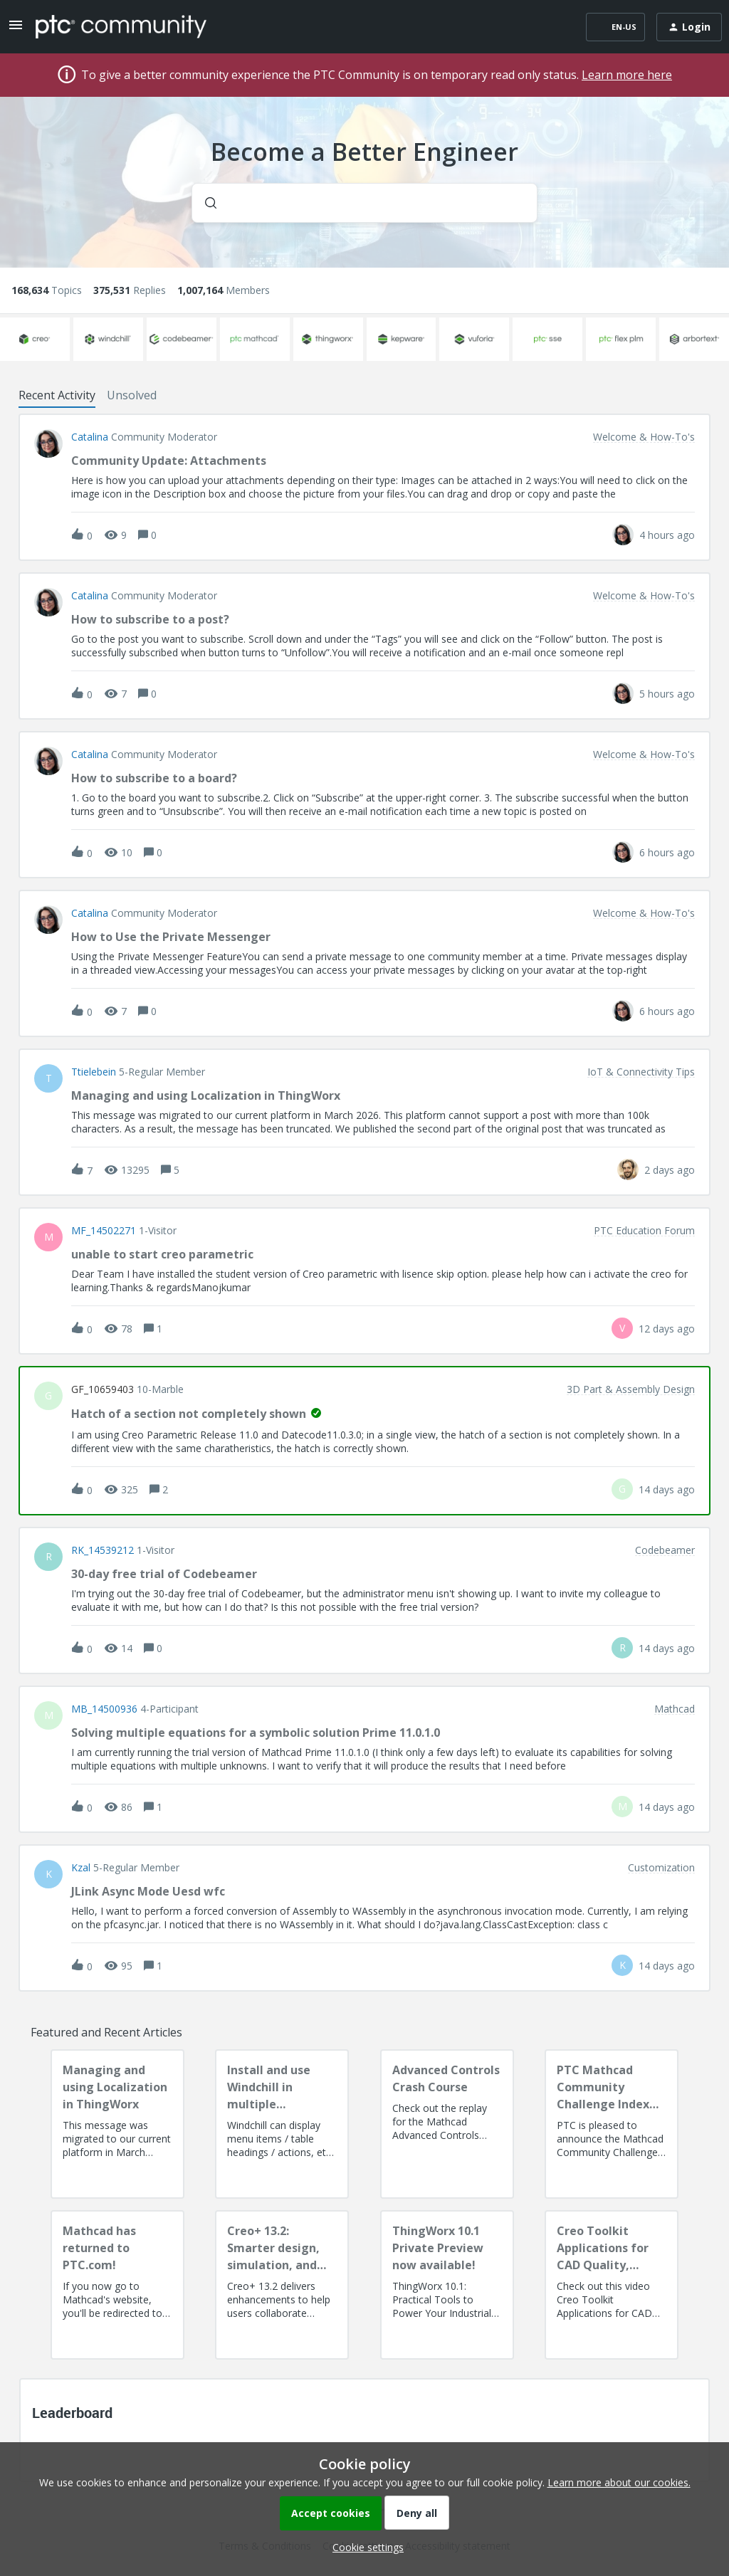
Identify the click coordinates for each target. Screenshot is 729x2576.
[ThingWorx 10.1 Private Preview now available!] (447, 2285)
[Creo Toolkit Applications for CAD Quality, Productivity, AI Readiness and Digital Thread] (611, 2285)
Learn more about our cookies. (619, 2482)
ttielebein (93, 1072)
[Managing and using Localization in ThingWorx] (117, 2124)
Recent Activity (57, 395)
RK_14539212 (102, 1550)
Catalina (89, 437)
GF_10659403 (102, 1389)
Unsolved (132, 395)
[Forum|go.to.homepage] (121, 26)
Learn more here (627, 75)
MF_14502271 (103, 1231)
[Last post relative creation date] (667, 534)
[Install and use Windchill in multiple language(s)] (282, 2124)
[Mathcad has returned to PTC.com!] (117, 2285)
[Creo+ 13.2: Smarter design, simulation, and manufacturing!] (282, 2285)
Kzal (80, 1868)
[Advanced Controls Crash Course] (447, 2124)
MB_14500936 (104, 1709)
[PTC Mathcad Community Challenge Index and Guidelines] (611, 2124)
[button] (364, 2547)
